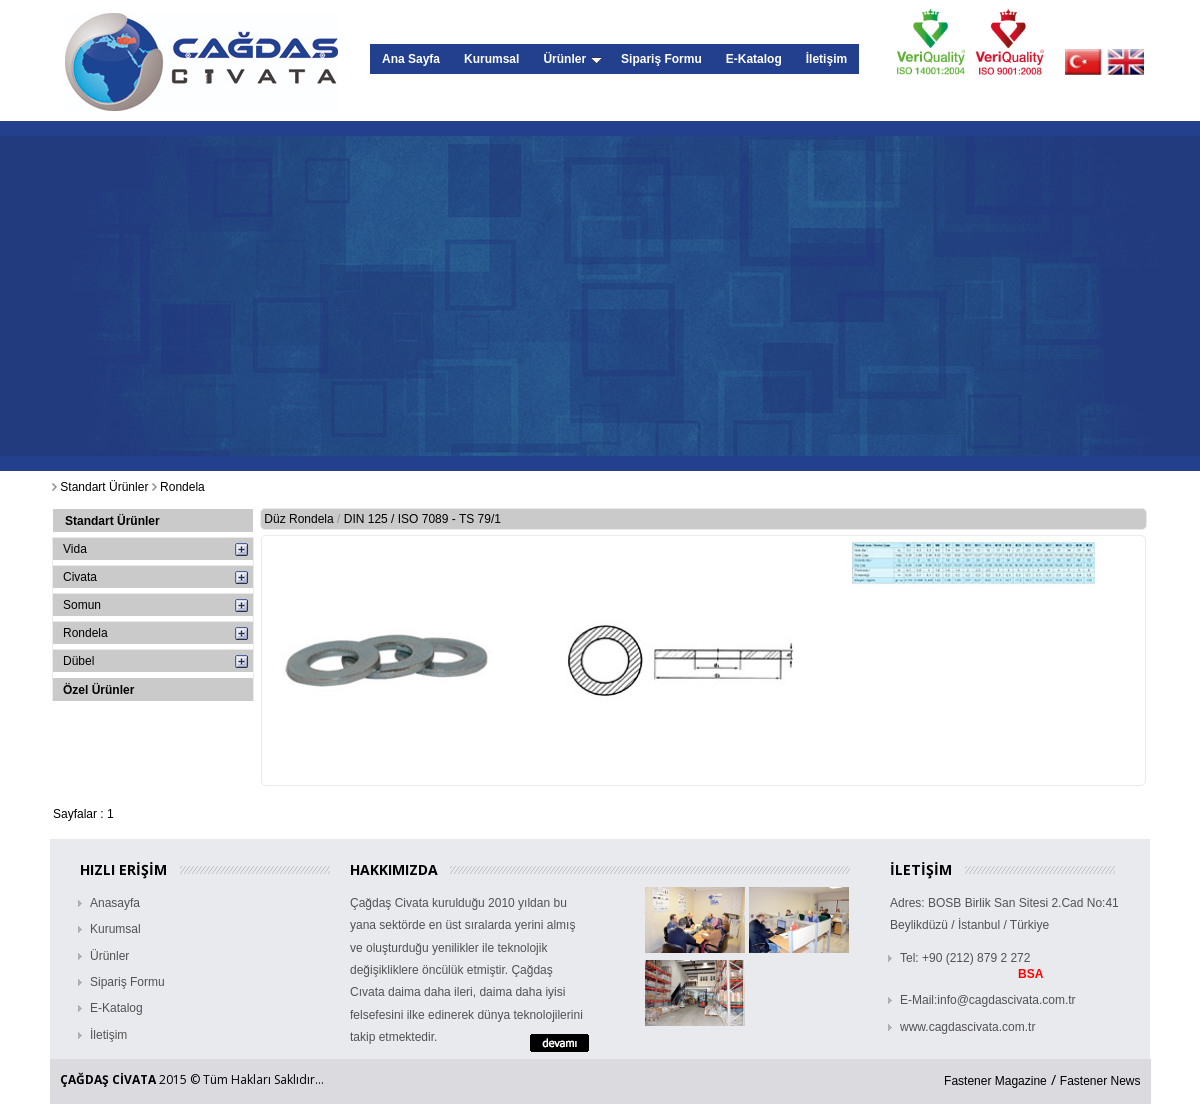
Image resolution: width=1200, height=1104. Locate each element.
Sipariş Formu (661, 59)
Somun (82, 605)
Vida (75, 549)
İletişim (826, 59)
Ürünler (572, 59)
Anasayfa (115, 903)
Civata (80, 577)
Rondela (85, 633)
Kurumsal (491, 59)
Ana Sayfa (411, 59)
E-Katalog (754, 59)
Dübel (78, 661)
